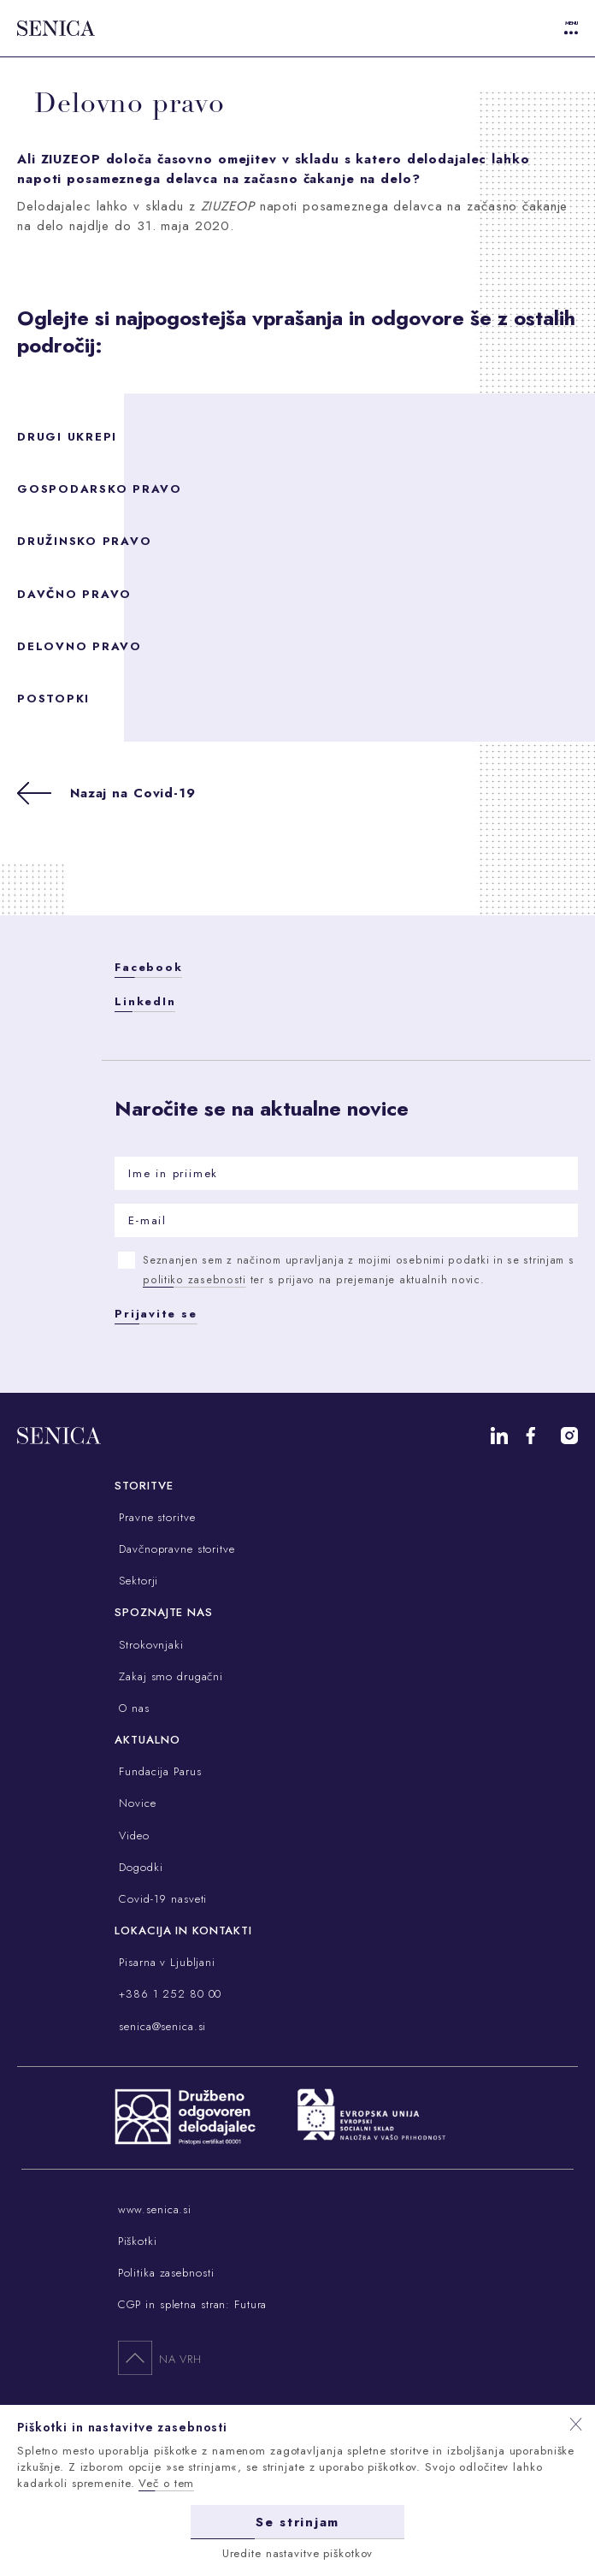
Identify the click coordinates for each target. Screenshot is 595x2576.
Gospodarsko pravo (99, 489)
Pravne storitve (155, 1517)
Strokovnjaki (149, 1645)
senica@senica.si (160, 2026)
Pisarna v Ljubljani (165, 1962)
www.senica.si (154, 2209)
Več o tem (166, 2483)
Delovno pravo (79, 646)
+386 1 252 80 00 (168, 1994)
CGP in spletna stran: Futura (193, 2304)
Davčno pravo (74, 594)
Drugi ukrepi (67, 437)
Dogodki (138, 1867)
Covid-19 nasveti (161, 1899)
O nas (132, 1708)
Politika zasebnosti (166, 2273)
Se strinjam (297, 2522)
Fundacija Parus (158, 1771)
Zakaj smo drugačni (169, 1676)
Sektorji (136, 1580)
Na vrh (160, 2357)
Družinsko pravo (84, 541)
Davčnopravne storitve (174, 1549)
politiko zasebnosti (194, 1280)
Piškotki (137, 2241)
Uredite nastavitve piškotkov (298, 2553)
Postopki (53, 698)
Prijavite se (156, 1314)
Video (132, 1835)
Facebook (148, 967)
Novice (135, 1803)
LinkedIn (145, 1001)
